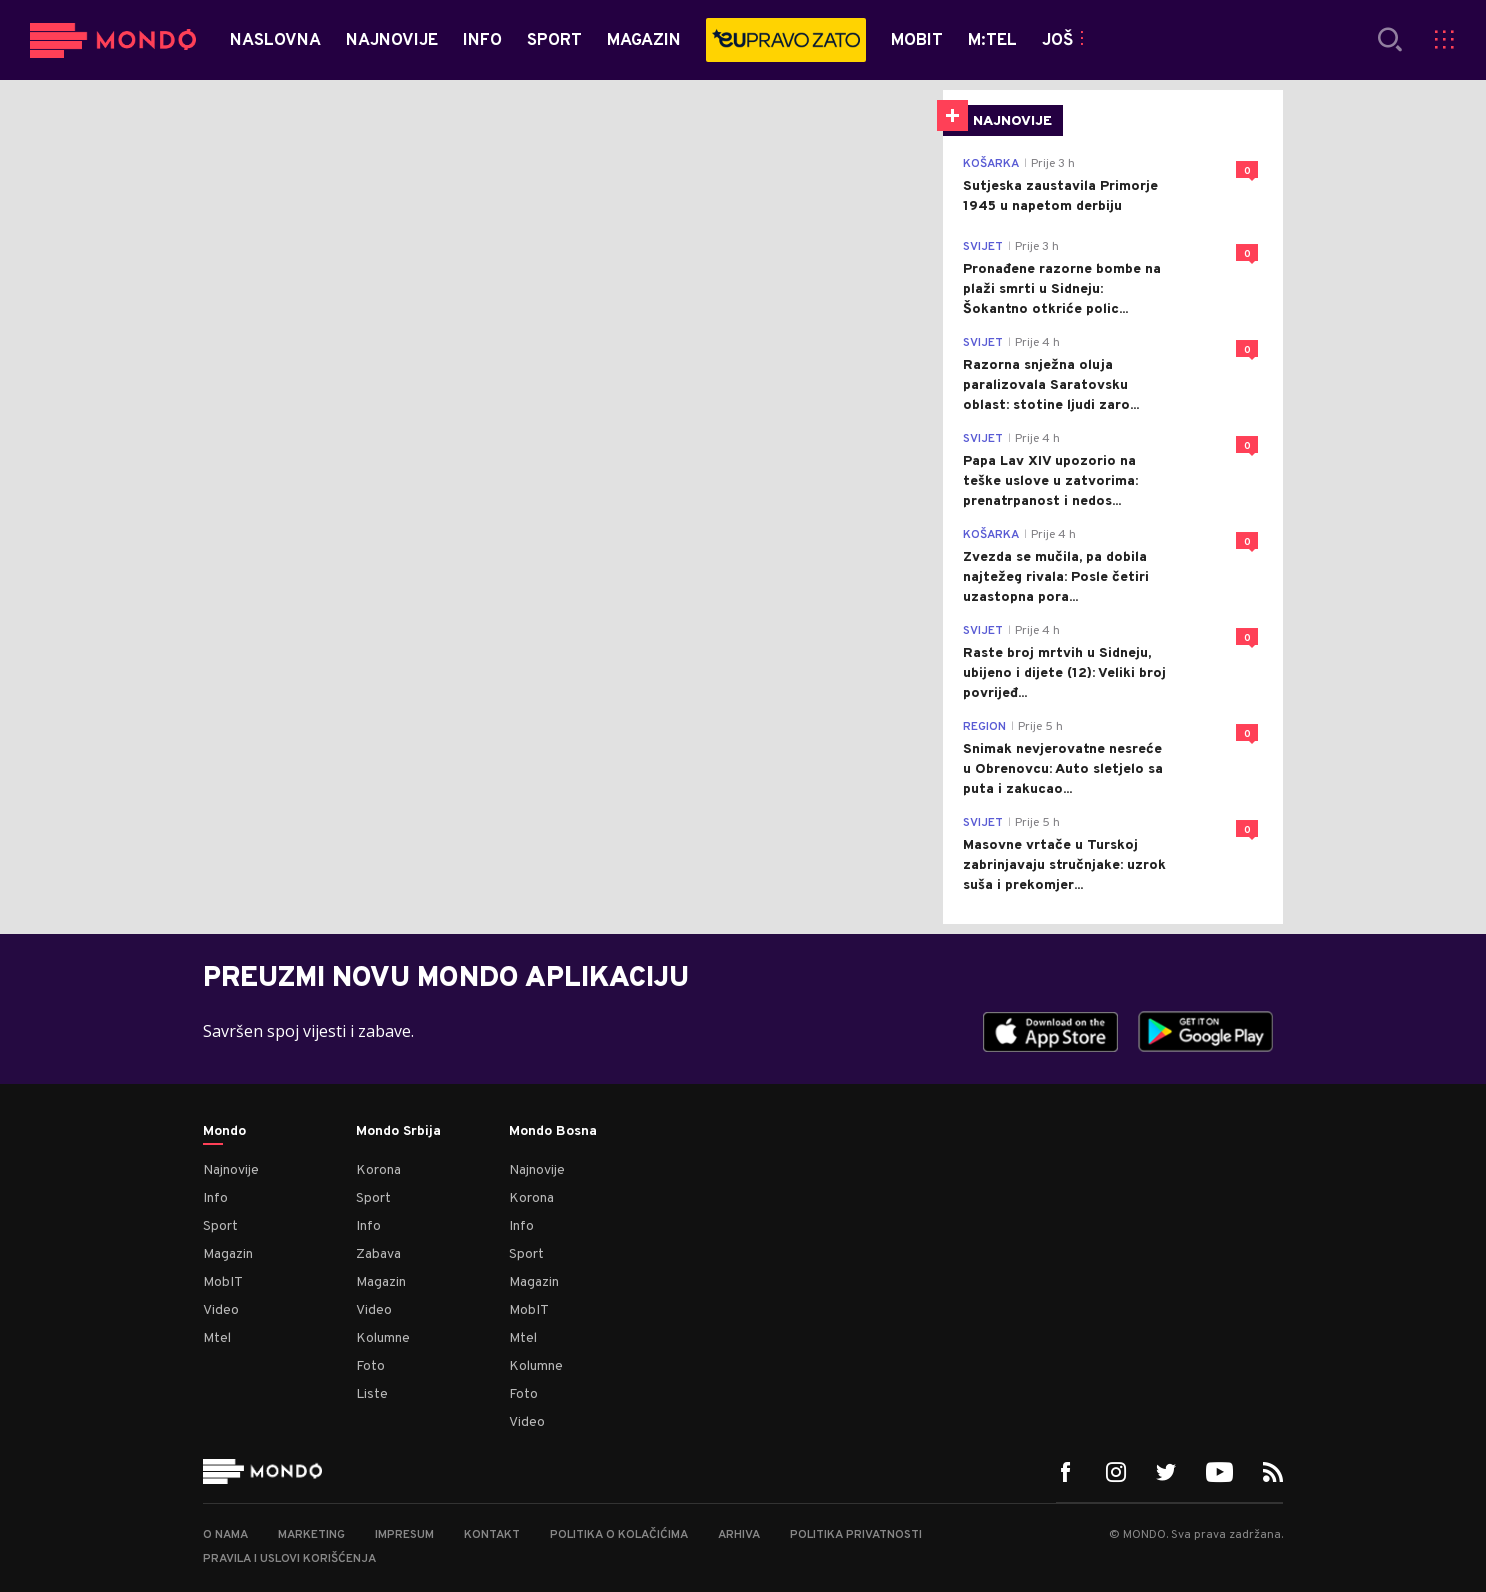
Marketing (311, 1535)
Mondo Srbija (398, 1132)
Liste (372, 1394)
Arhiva (739, 1535)
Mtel (217, 1338)
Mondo (224, 1132)
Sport (220, 1226)
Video (221, 1310)
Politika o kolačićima (619, 1535)
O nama (225, 1535)
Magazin (228, 1254)
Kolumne (383, 1338)
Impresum (404, 1535)
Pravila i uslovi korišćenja (289, 1559)
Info (215, 1198)
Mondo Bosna (553, 1132)
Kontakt (492, 1535)
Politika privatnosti (856, 1535)
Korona (378, 1170)
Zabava (378, 1254)
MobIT (223, 1282)
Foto (370, 1366)
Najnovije (231, 1170)
